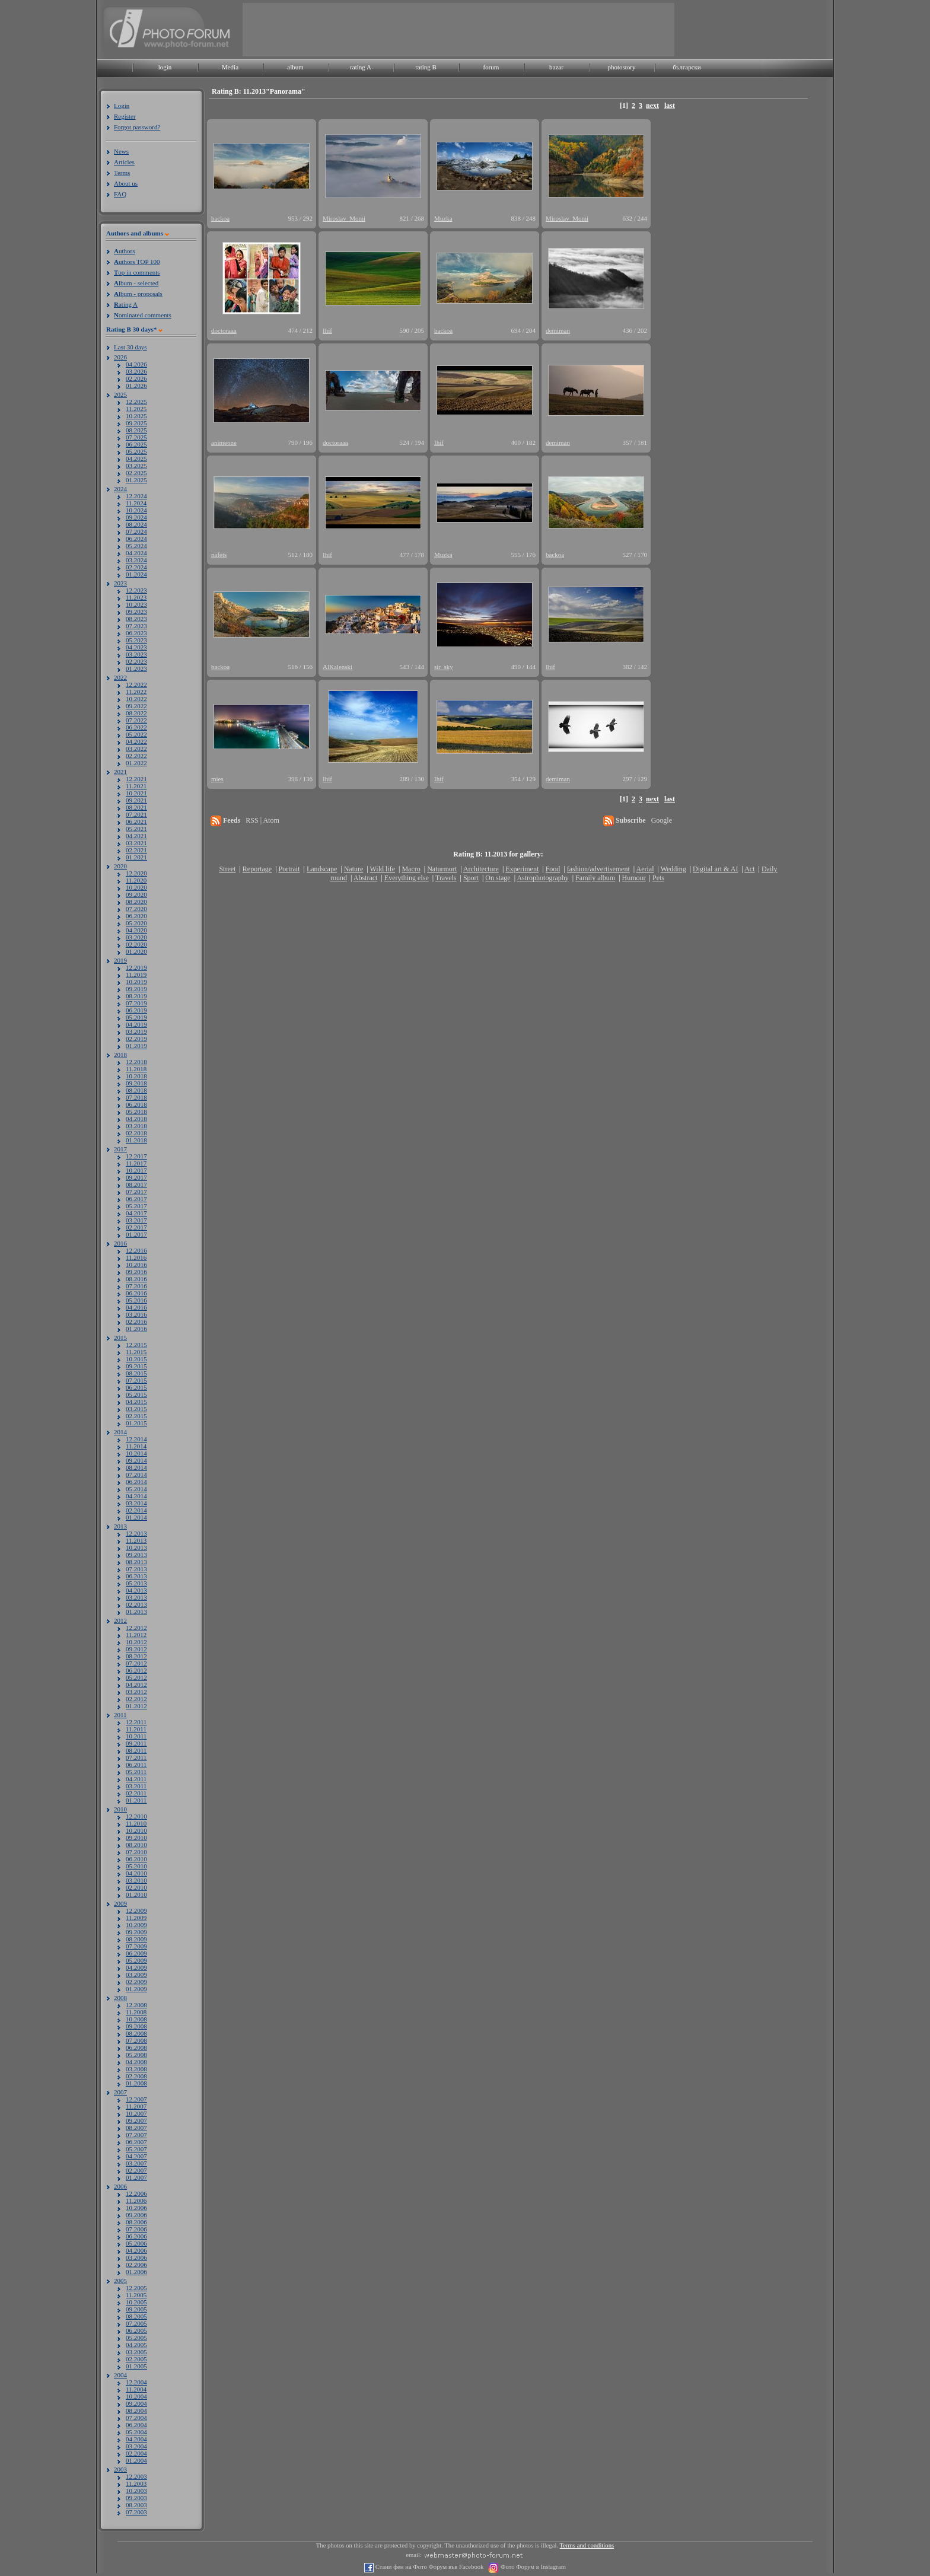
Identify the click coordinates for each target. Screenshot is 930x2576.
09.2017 (136, 1177)
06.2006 (136, 2236)
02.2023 (136, 661)
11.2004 (136, 2389)
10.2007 (136, 2113)
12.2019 (136, 967)
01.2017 (136, 1234)
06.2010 (136, 1858)
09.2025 (136, 422)
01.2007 (136, 2177)
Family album (595, 878)
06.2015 (136, 1387)
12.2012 (136, 1627)
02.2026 (136, 378)
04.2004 (136, 2439)
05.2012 (136, 1677)
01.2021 (136, 857)
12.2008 (136, 2004)
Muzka (443, 218)
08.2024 (136, 524)
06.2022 (136, 727)
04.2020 (136, 930)
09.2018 (136, 1083)
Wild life (383, 869)
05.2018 (136, 1111)
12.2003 (136, 2476)
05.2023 (136, 640)
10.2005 (136, 2302)
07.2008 (136, 2040)
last (669, 105)
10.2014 (136, 1453)
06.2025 (136, 444)
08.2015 (136, 1373)
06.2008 (136, 2047)
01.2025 (136, 479)
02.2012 (136, 1698)
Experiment (522, 869)
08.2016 (136, 1278)
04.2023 (136, 647)
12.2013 (136, 1533)
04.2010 (136, 1873)
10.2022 (136, 698)
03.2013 (136, 1597)
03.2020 (136, 937)
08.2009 (136, 1939)
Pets (658, 878)
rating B (426, 67)
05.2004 (136, 2431)
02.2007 (136, 2170)
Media (230, 67)
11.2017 (136, 1163)
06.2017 (136, 1198)
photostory (621, 67)
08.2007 (136, 2127)
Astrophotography (542, 878)
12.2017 (136, 1156)
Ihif (327, 330)
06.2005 (136, 2330)
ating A (126, 304)
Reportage (257, 869)
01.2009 (136, 1988)
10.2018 (136, 1076)
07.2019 (136, 1003)
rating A (360, 67)
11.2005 (136, 2294)
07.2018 (136, 1097)
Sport (471, 878)
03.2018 (136, 1125)
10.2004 (136, 2396)
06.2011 (136, 1764)
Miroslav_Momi (344, 218)
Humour (634, 878)
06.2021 (136, 821)
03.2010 (136, 1880)
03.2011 (136, 1785)
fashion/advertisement (598, 869)
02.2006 (136, 2264)
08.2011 (136, 1750)
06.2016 (136, 1293)
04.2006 (136, 2250)
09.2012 (136, 1648)
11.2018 (136, 1068)
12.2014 (136, 1439)
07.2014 (136, 1474)
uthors (124, 250)
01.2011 (136, 1800)
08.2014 (136, 1467)
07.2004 (136, 2417)
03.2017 (136, 1220)
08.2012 (136, 1656)
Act (749, 869)
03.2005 (136, 2351)
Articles (124, 161)
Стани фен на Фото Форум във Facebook (428, 2567)
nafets (219, 554)
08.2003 (136, 2504)
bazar (556, 67)
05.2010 (136, 1866)
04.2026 (136, 364)
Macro (411, 869)
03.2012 (136, 1691)
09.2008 (136, 2026)
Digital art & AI (715, 869)
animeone (224, 442)
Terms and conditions (587, 2545)
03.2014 (136, 1503)
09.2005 (136, 2309)
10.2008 (136, 2019)
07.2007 (136, 2134)
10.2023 (136, 604)
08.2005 (136, 2316)
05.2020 (136, 922)
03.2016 (136, 1314)
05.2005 (136, 2337)
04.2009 (136, 1967)
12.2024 (136, 495)
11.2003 (136, 2483)
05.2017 (136, 1205)
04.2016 (136, 1307)
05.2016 (136, 1300)
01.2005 (136, 2366)
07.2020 (136, 908)
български (687, 67)
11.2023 (136, 597)
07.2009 (136, 1946)
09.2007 (136, 2120)
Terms (122, 172)
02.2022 (136, 755)
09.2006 (136, 2214)
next (652, 105)
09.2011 (136, 1743)
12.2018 (136, 1061)
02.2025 (136, 472)
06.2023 (136, 632)
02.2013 (136, 1604)
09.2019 (136, 988)
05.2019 (136, 1017)
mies (217, 778)
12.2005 (136, 2287)
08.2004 (136, 2410)
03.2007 (136, 2163)
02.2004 (136, 2453)
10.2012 (136, 1641)
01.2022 (136, 762)
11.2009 (136, 1917)
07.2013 (136, 1568)
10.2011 (136, 1736)
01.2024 (136, 574)
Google (661, 820)
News (121, 151)
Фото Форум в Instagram (532, 2567)
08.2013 (136, 1561)
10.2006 (136, 2207)
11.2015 (136, 1351)
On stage (497, 878)
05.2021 (136, 828)
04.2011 (136, 1778)
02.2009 (136, 1981)
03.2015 (136, 1408)
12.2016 (136, 1250)
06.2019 (136, 1010)
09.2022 (136, 705)
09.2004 (136, 2403)
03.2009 (136, 1974)
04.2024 (136, 552)
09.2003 (136, 2497)
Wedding (673, 869)
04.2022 (136, 741)
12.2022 (136, 684)
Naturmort (442, 869)
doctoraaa (224, 330)
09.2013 (136, 1554)
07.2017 (136, 1191)
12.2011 (136, 1721)
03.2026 (136, 371)
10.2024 (136, 510)
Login (121, 105)
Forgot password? (137, 126)
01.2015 (136, 1422)
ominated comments (142, 315)
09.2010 (136, 1837)
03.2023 (136, 654)
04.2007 (136, 2156)
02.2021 (136, 850)
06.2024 (136, 538)
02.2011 (136, 1793)
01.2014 (136, 1517)
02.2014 (136, 1510)
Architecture (481, 869)
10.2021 (136, 793)
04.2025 (136, 458)
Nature (354, 869)
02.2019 (136, 1038)
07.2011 (136, 1757)
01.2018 (136, 1140)
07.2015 (136, 1380)
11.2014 (136, 1446)
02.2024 (136, 567)
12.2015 (136, 1344)
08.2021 (136, 807)
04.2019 (136, 1024)
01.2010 (136, 1894)
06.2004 (136, 2424)
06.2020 (136, 915)
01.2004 (136, 2460)
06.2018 (136, 1104)
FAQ (120, 194)
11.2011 (136, 1729)
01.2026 (136, 385)
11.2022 (136, 691)
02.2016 (136, 1321)
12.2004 (136, 2382)
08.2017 (136, 1184)
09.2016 (136, 1271)
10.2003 (136, 2490)
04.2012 (136, 1684)
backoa (220, 218)
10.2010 (136, 1830)
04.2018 (136, 1118)
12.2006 (136, 2193)
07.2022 (136, 720)
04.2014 (136, 1495)
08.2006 (136, 2221)
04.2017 (136, 1213)
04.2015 (136, 1401)
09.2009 (136, 1931)
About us (126, 183)
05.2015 (136, 1394)
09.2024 (136, 517)
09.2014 (136, 1460)
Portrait (289, 869)
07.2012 (136, 1663)
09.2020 (136, 894)
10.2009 (136, 1924)
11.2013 (136, 1540)
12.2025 (136, 401)
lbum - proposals (138, 293)
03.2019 (136, 1031)
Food (553, 869)
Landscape (322, 869)
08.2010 (136, 1844)
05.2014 (136, 1488)
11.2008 (136, 2011)
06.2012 (136, 1670)
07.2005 (136, 2323)
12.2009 (136, 1910)
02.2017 (136, 1227)
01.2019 (136, 1045)
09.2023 (136, 611)
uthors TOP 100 (137, 261)
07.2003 (136, 2511)
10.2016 (136, 1264)
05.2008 (136, 2054)
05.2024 (136, 545)
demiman (558, 330)
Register (125, 116)
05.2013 (136, 1583)
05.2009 (136, 1960)
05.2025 (136, 451)
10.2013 (136, 1547)
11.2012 (136, 1634)
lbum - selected (136, 282)
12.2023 (136, 590)
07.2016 (136, 1285)
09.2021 (136, 800)
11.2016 (136, 1257)
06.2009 (136, 1953)
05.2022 (136, 734)
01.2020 (136, 951)
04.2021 (136, 835)
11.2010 (136, 1823)
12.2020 (136, 873)
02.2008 (136, 2076)
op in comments (137, 272)
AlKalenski (337, 666)
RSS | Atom (262, 820)
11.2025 (136, 408)
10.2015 (136, 1358)
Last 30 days (130, 347)
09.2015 (136, 1366)
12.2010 (136, 1816)
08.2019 (136, 995)
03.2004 (136, 2446)
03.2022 (136, 748)
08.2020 (136, 901)
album (295, 67)
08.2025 (136, 430)
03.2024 (136, 559)
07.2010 (136, 1851)
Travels (446, 878)
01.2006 (136, 2271)
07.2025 (136, 437)
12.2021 (136, 778)
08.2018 (136, 1090)
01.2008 (136, 2083)
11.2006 (136, 2200)
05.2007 (136, 2148)
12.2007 (136, 2099)
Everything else (406, 878)
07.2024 (136, 531)
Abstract (365, 878)
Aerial (645, 869)
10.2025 (136, 415)
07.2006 (136, 2229)
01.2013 (136, 1611)
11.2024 (136, 503)
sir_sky (443, 666)
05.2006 (136, 2243)
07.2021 (136, 814)
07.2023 (136, 625)
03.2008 (136, 2068)
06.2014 (136, 1481)
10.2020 (136, 887)
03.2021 (136, 842)
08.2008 (136, 2033)
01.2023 (136, 668)
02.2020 (136, 944)
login (165, 67)
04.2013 (136, 1590)
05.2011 (136, 1771)
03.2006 (136, 2257)
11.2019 (136, 974)
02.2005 (136, 2358)
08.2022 (136, 713)
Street (227, 869)
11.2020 (136, 880)
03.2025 (136, 465)
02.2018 (136, 1132)
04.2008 (136, 2061)
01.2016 (136, 1328)
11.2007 (136, 2106)
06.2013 (136, 1576)
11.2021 (136, 785)
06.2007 (136, 2141)
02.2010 (136, 1887)
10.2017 (136, 1170)
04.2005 (136, 2344)
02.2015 (136, 1415)
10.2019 (136, 981)
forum (491, 67)
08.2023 (136, 618)
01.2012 (136, 1705)
